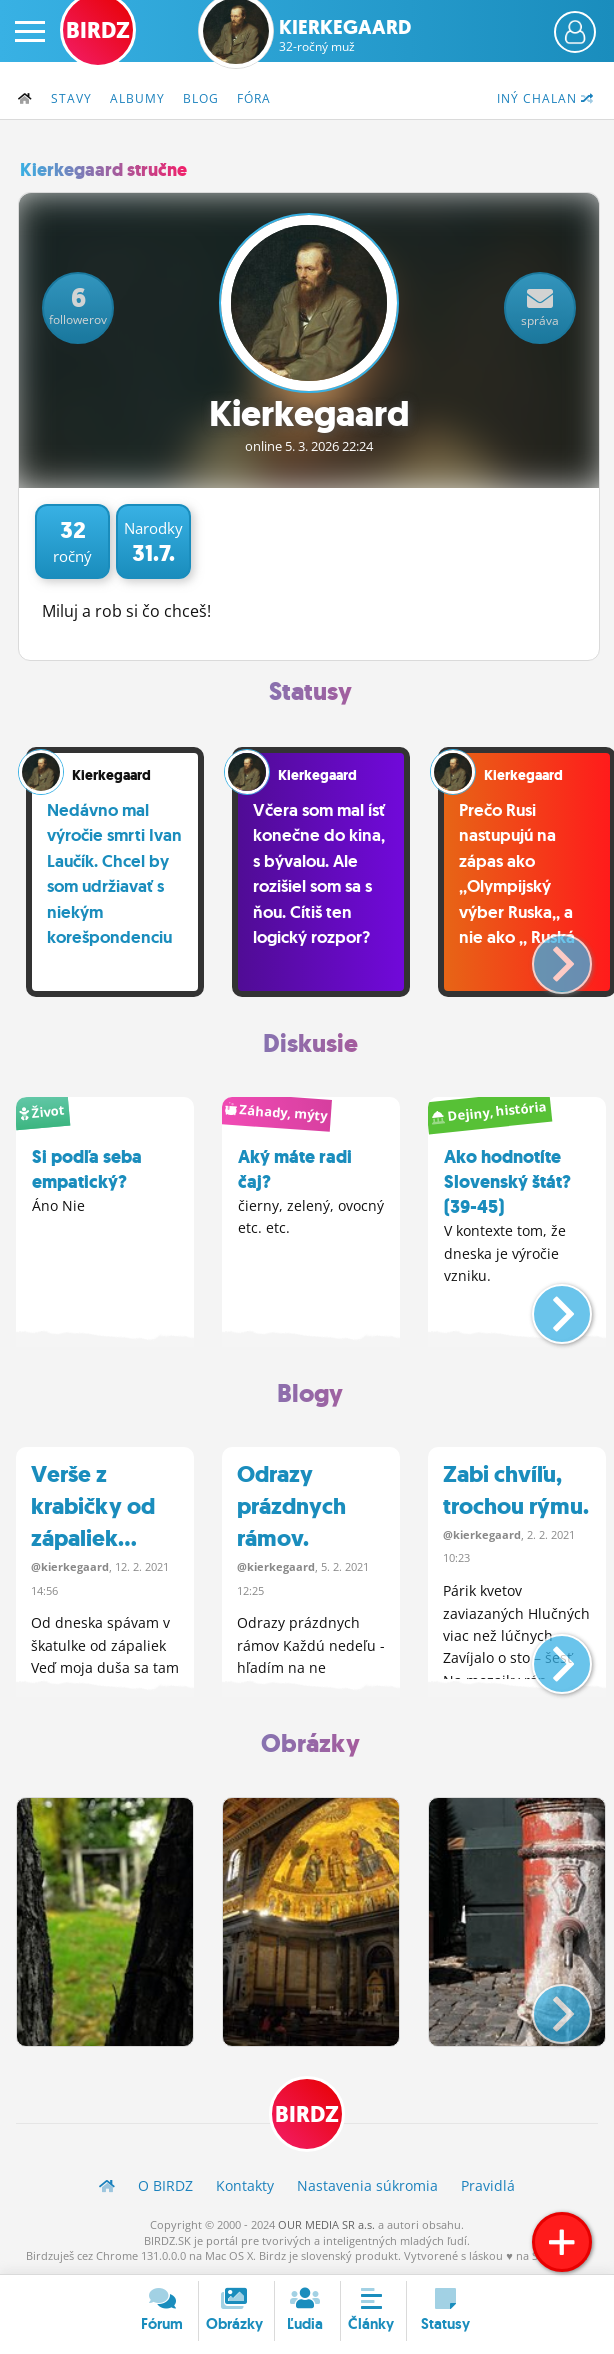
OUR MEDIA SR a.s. (326, 2224)
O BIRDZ (165, 2185)
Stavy (71, 98)
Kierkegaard (345, 35)
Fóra (254, 98)
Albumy (137, 98)
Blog (201, 98)
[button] (545, 956)
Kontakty (245, 2185)
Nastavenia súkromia (367, 2185)
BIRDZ (307, 2114)
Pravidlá (488, 2185)
